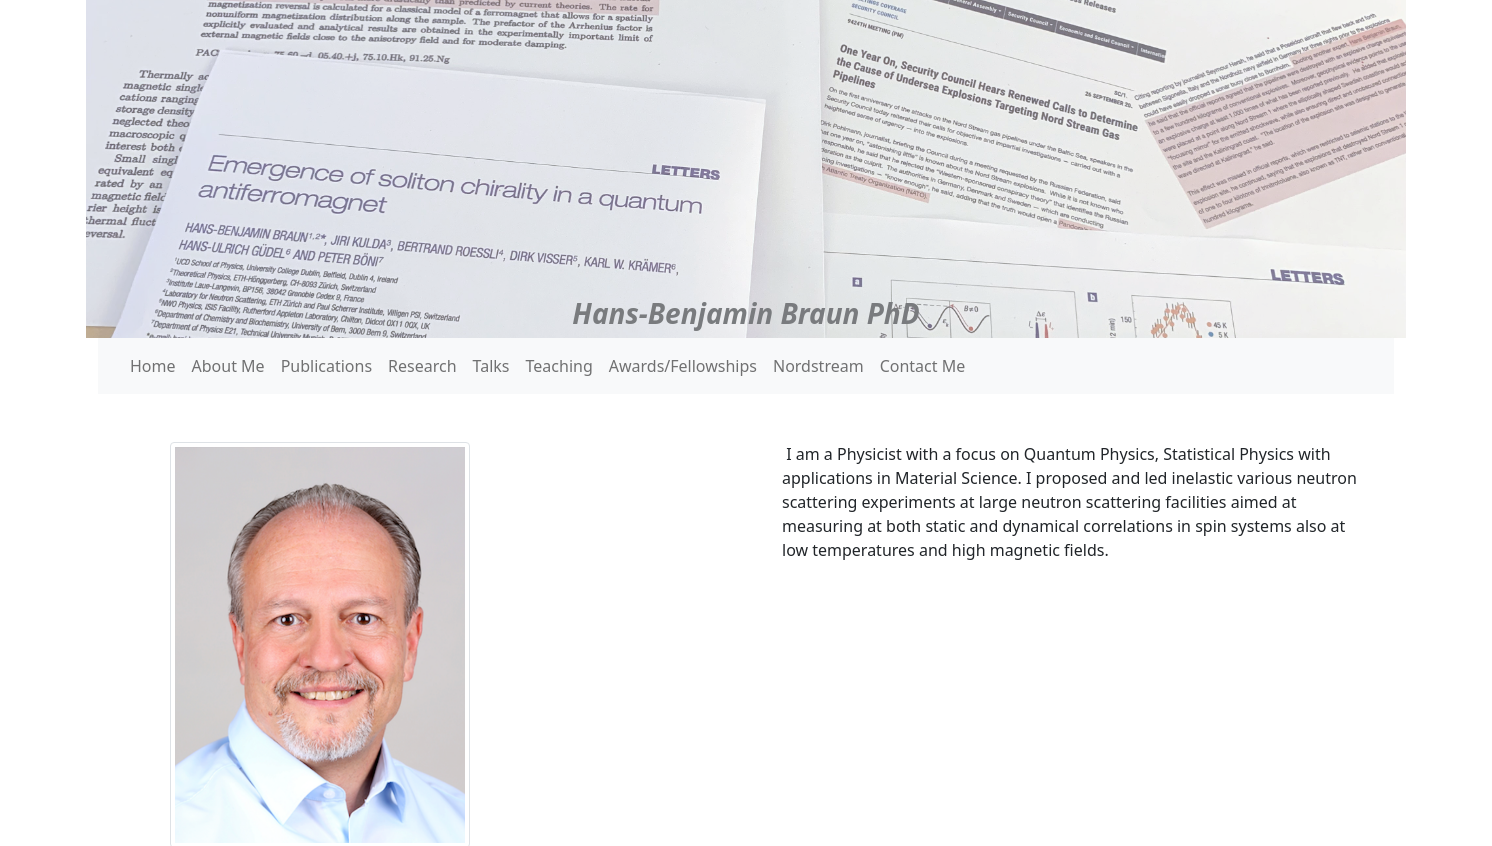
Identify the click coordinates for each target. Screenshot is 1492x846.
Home (153, 366)
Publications (326, 366)
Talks (491, 366)
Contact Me (923, 366)
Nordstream (818, 366)
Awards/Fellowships (683, 366)
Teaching (559, 366)
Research (422, 366)
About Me (228, 366)
